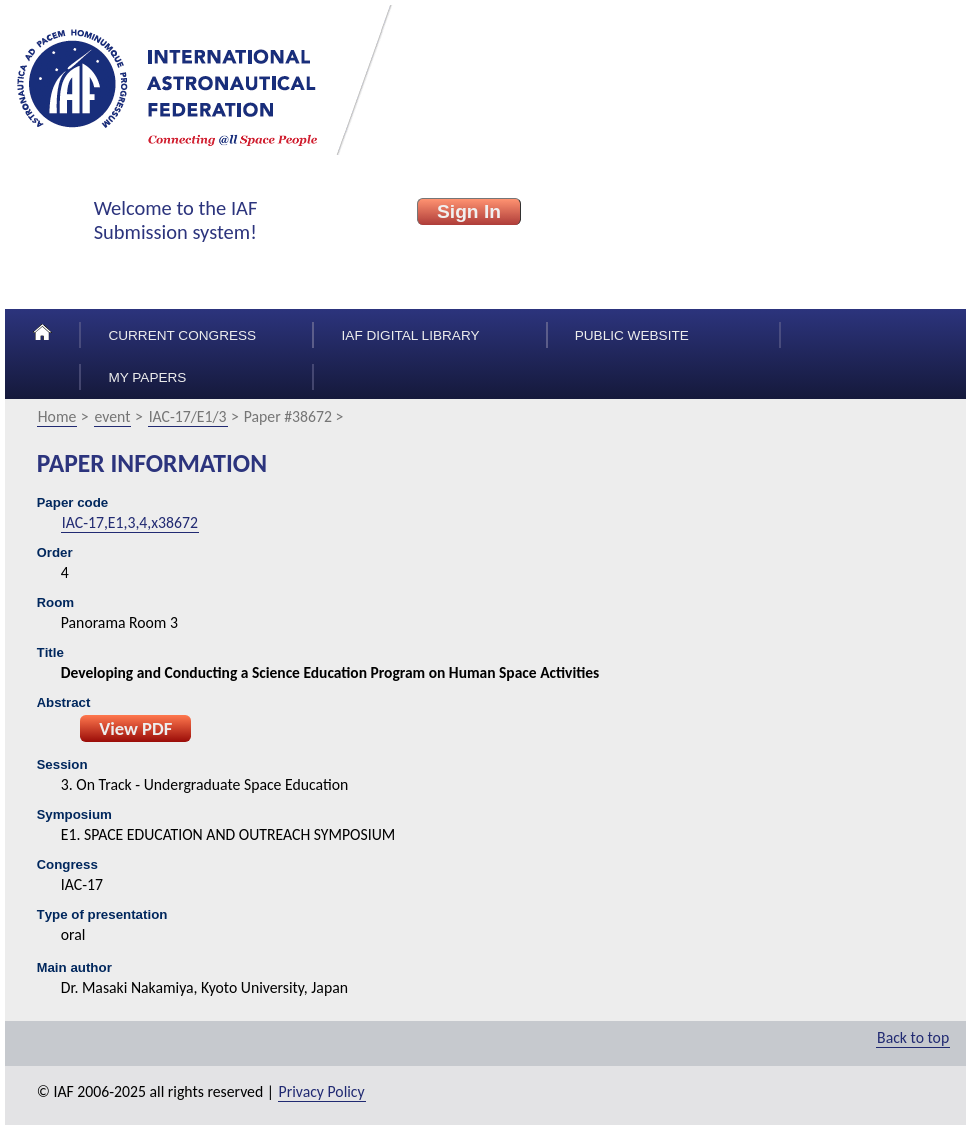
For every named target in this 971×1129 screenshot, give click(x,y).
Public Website (632, 335)
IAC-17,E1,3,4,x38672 (130, 522)
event (113, 416)
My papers (147, 377)
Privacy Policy (322, 1091)
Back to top (913, 1037)
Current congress (182, 335)
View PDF (135, 728)
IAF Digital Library (411, 335)
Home (57, 416)
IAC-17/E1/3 (188, 416)
